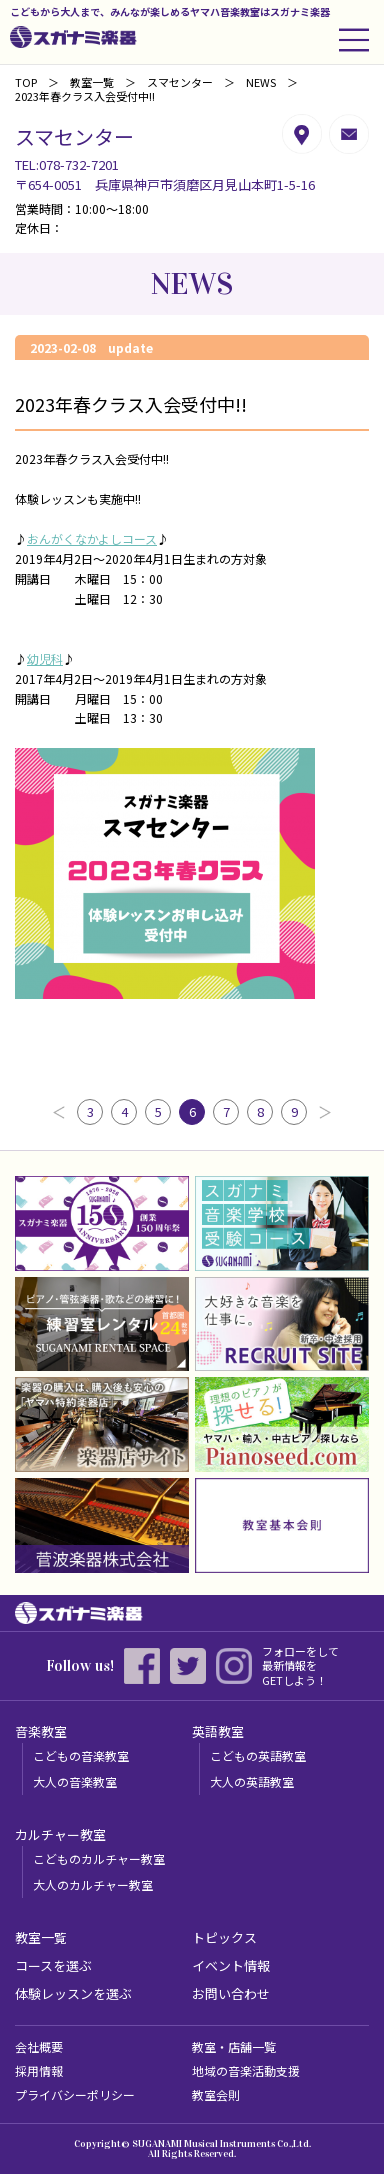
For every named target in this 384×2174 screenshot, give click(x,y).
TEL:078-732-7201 (67, 164)
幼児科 (45, 658)
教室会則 (216, 2094)
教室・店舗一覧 (234, 2046)
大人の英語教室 (252, 1781)
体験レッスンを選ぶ (73, 1993)
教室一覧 (92, 82)
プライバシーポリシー (75, 2094)
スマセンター (180, 82)
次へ (325, 1112)
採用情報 (39, 2070)
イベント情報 (231, 1965)
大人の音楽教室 (75, 1781)
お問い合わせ (231, 1993)
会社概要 (39, 2046)
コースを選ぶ (53, 1965)
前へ (59, 1112)
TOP (26, 82)
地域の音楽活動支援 (246, 2070)
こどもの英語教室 (258, 1755)
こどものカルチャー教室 (99, 1858)
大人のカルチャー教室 (93, 1884)
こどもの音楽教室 (81, 1755)
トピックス (224, 1937)
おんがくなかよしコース (92, 538)
